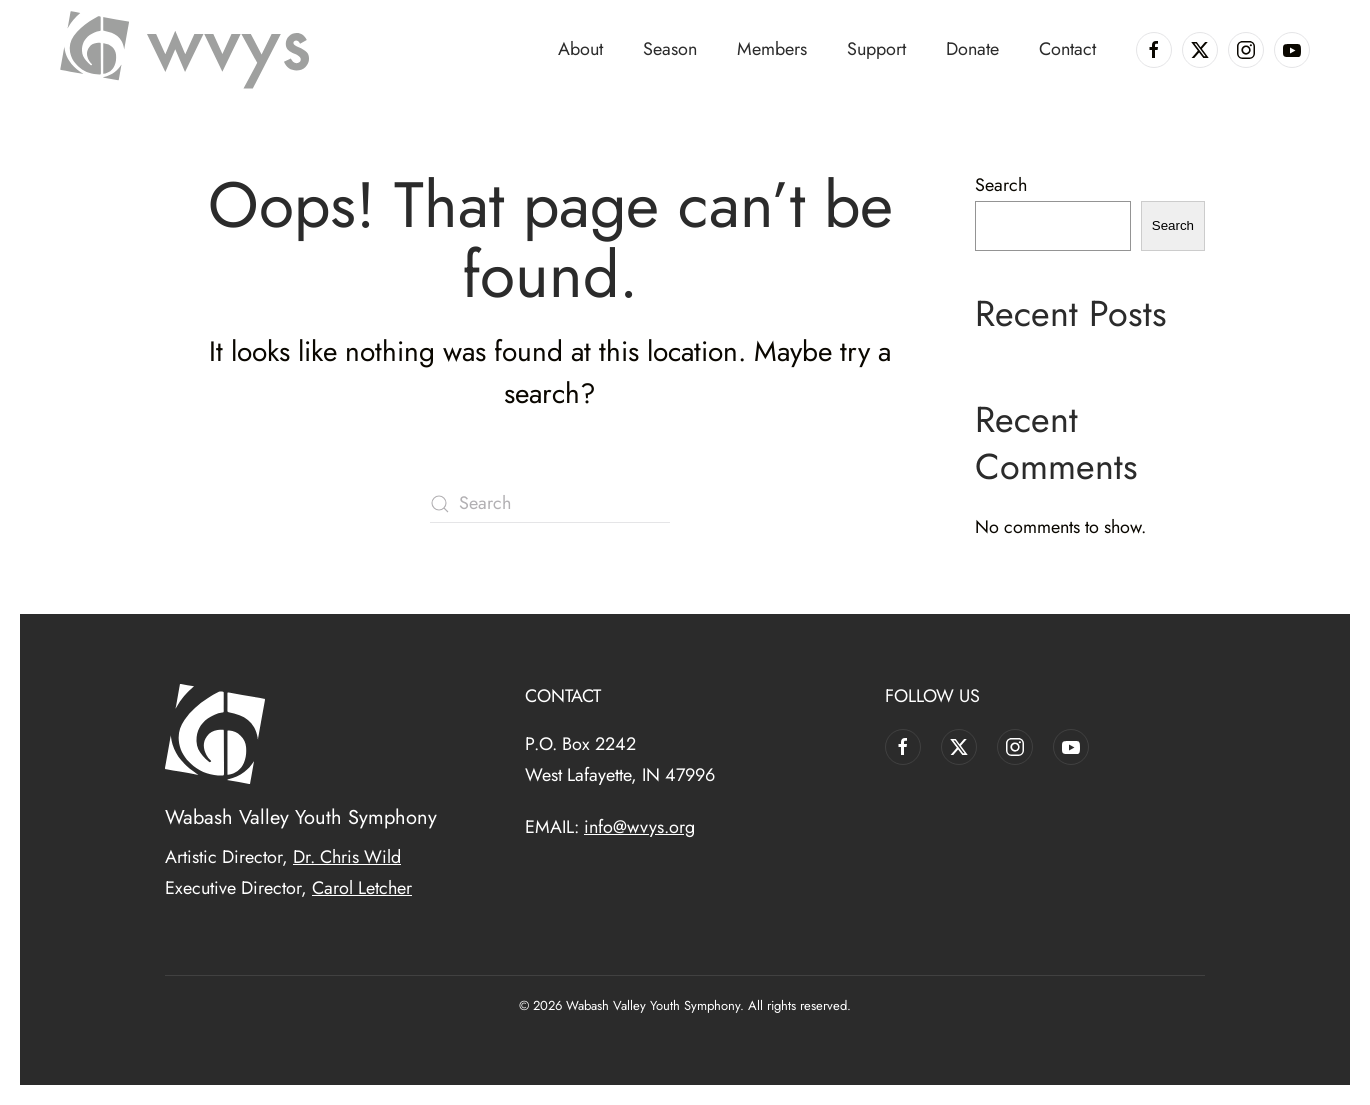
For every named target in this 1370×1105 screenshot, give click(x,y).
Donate (972, 49)
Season (670, 49)
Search (1001, 185)
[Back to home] (185, 50)
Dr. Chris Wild (347, 857)
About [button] (580, 49)
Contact (1067, 49)
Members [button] (772, 49)
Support (876, 49)
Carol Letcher (362, 888)
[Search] (550, 504)
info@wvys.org (639, 827)
